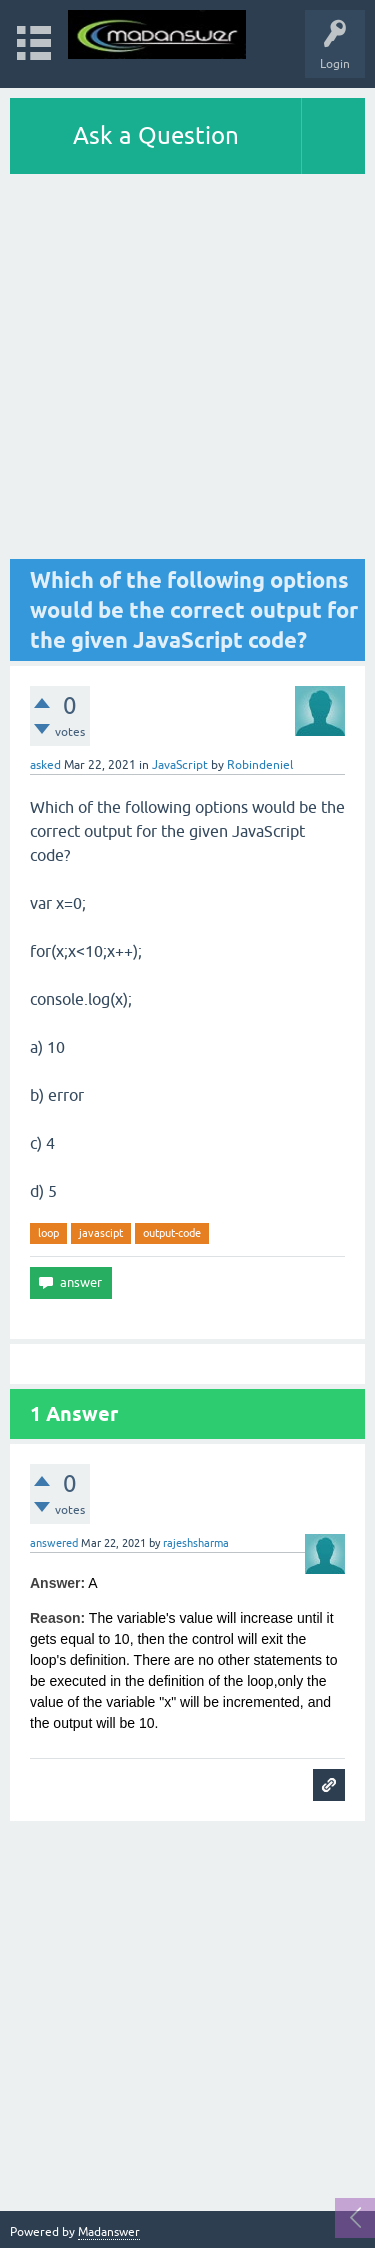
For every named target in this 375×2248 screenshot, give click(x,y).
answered (54, 1543)
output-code (172, 1233)
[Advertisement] (187, 371)
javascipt (101, 1233)
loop (48, 1233)
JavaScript (180, 765)
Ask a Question (156, 135)
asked (45, 765)
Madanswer (109, 2232)
